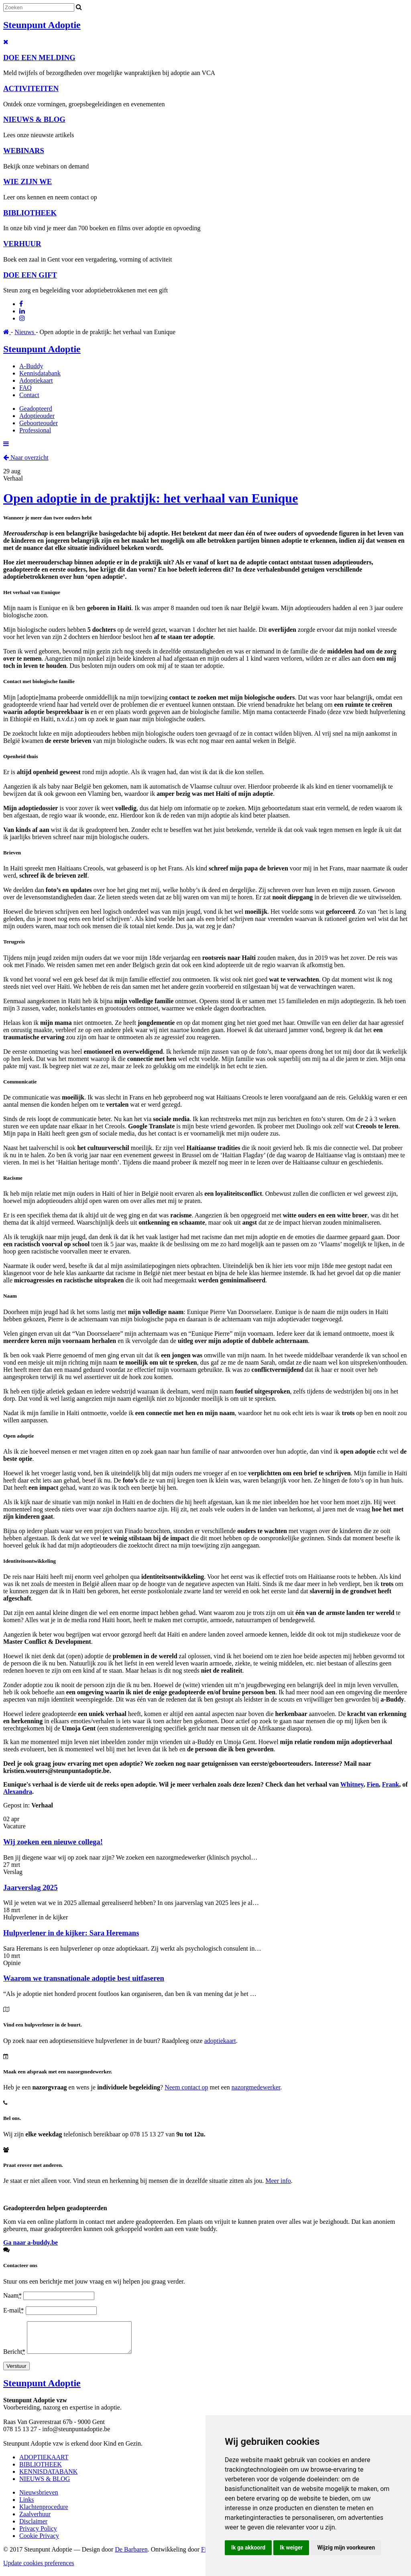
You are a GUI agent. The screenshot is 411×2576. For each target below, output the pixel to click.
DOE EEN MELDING (39, 57)
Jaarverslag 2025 (30, 1887)
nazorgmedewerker (256, 2087)
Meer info (278, 2180)
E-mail (14, 2310)
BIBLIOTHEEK (30, 213)
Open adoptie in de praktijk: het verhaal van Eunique (150, 498)
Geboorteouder (38, 423)
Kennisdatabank (40, 373)
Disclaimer (33, 2527)
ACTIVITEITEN (31, 88)
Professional (35, 430)
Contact (29, 394)
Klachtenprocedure (43, 2512)
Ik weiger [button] (291, 2547)
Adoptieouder (37, 415)
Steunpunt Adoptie (42, 25)
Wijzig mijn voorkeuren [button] (346, 2547)
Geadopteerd (35, 408)
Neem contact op (186, 2087)
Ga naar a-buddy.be (30, 2242)
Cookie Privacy (39, 2541)
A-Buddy (31, 366)
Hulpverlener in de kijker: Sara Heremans (71, 1933)
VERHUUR (22, 243)
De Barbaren (131, 2555)
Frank (390, 1784)
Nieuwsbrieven (38, 2498)
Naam (13, 2295)
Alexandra (17, 1791)
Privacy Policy (38, 2534)
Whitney (352, 1784)
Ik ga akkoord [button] (248, 2547)
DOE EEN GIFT (30, 275)
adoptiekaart (220, 2040)
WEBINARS (23, 150)
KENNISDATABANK (48, 2477)
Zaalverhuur (35, 2520)
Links (26, 2505)
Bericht (15, 2357)
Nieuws (25, 332)
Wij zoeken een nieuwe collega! (53, 1842)
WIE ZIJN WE (27, 181)
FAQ (25, 387)
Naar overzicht (26, 457)
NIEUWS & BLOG (34, 119)
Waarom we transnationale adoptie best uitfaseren (83, 1978)
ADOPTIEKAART (44, 2463)
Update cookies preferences (38, 2569)
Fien (373, 1784)
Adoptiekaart (36, 380)
